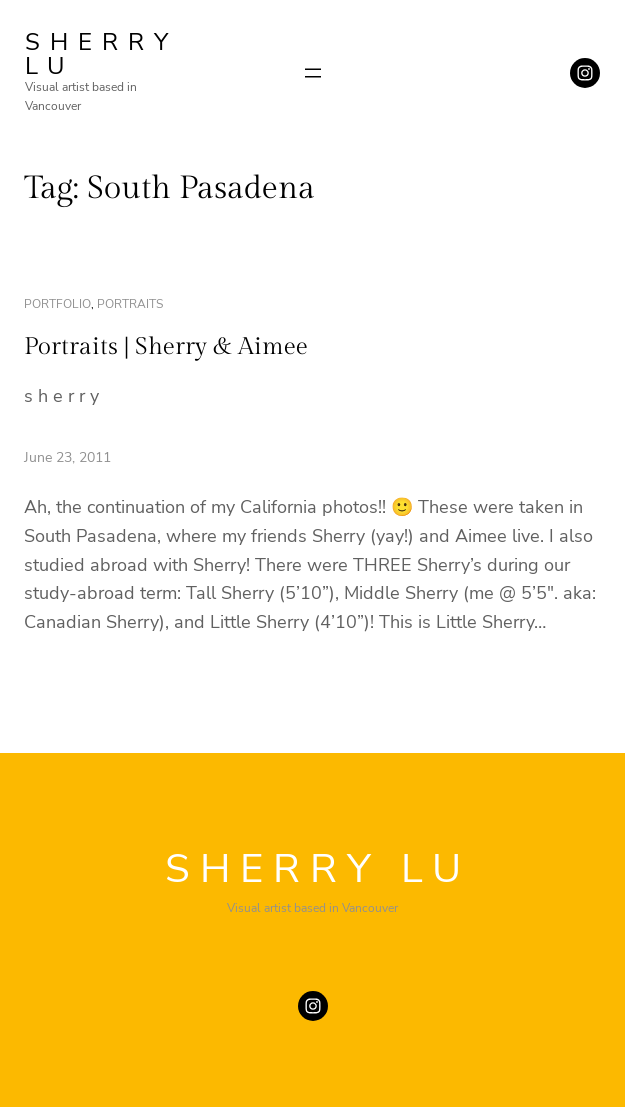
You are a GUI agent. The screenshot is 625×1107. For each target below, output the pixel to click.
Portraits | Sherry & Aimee (166, 347)
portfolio (57, 304)
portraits (130, 304)
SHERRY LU (101, 54)
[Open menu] (313, 73)
